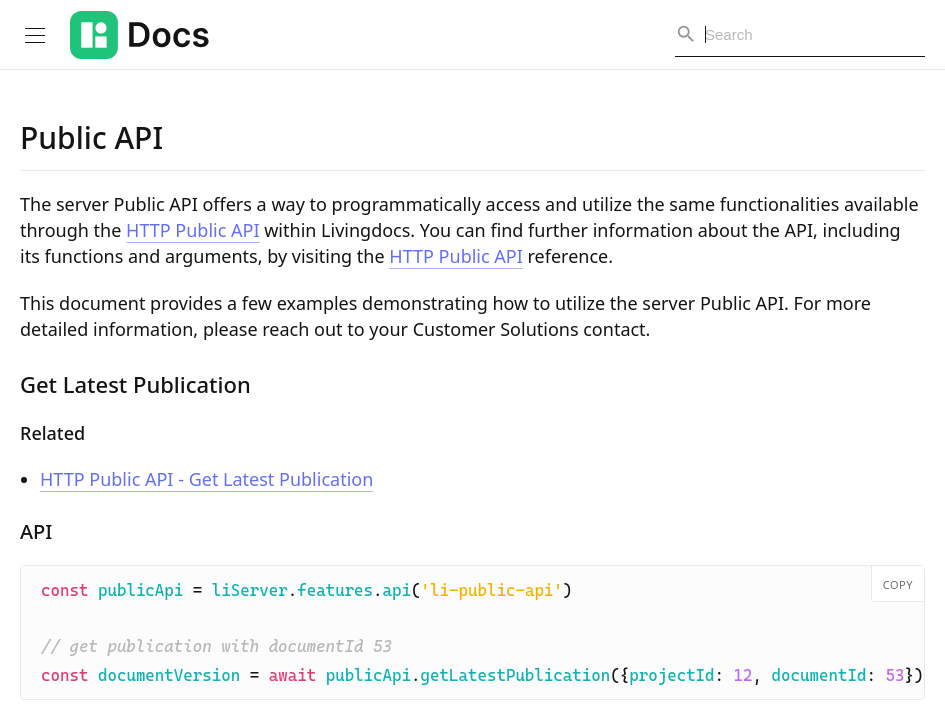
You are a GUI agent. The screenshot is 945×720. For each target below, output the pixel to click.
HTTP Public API (192, 230)
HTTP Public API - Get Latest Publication (206, 479)
